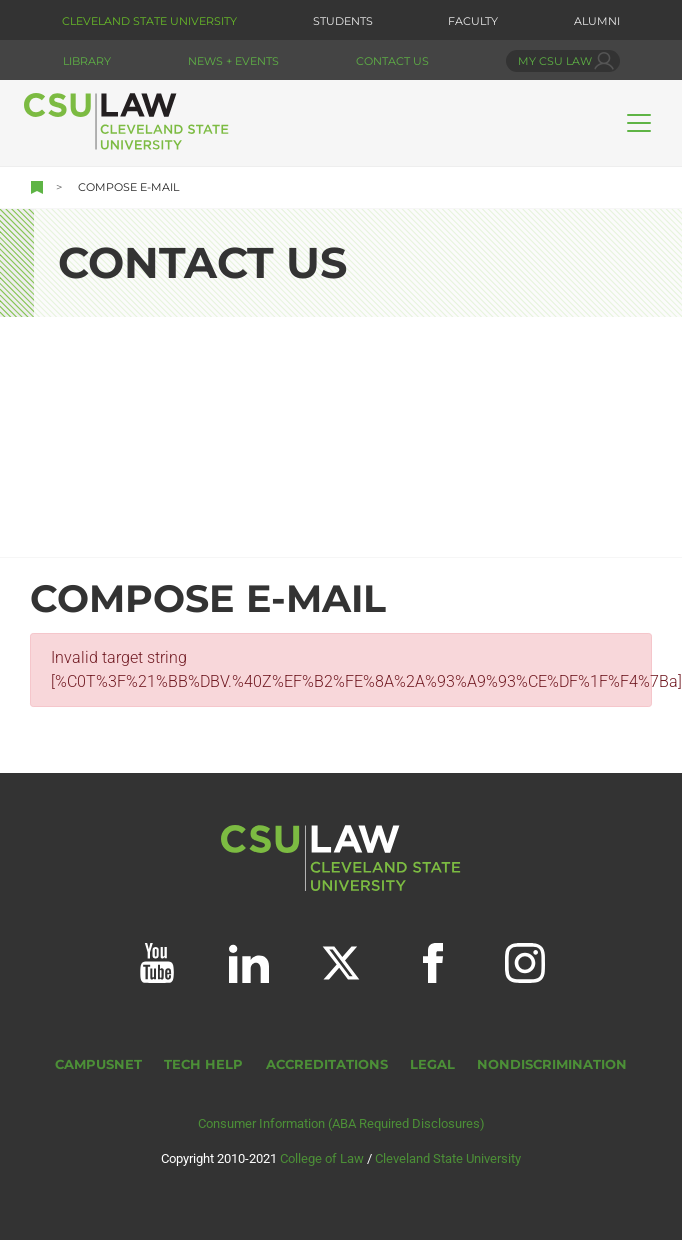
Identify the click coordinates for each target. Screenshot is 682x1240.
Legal (432, 1064)
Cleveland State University (149, 21)
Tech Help (203, 1064)
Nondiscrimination (552, 1064)
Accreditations (327, 1064)
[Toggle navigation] (639, 123)
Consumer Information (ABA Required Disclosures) (341, 1123)
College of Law (322, 1158)
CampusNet (98, 1064)
